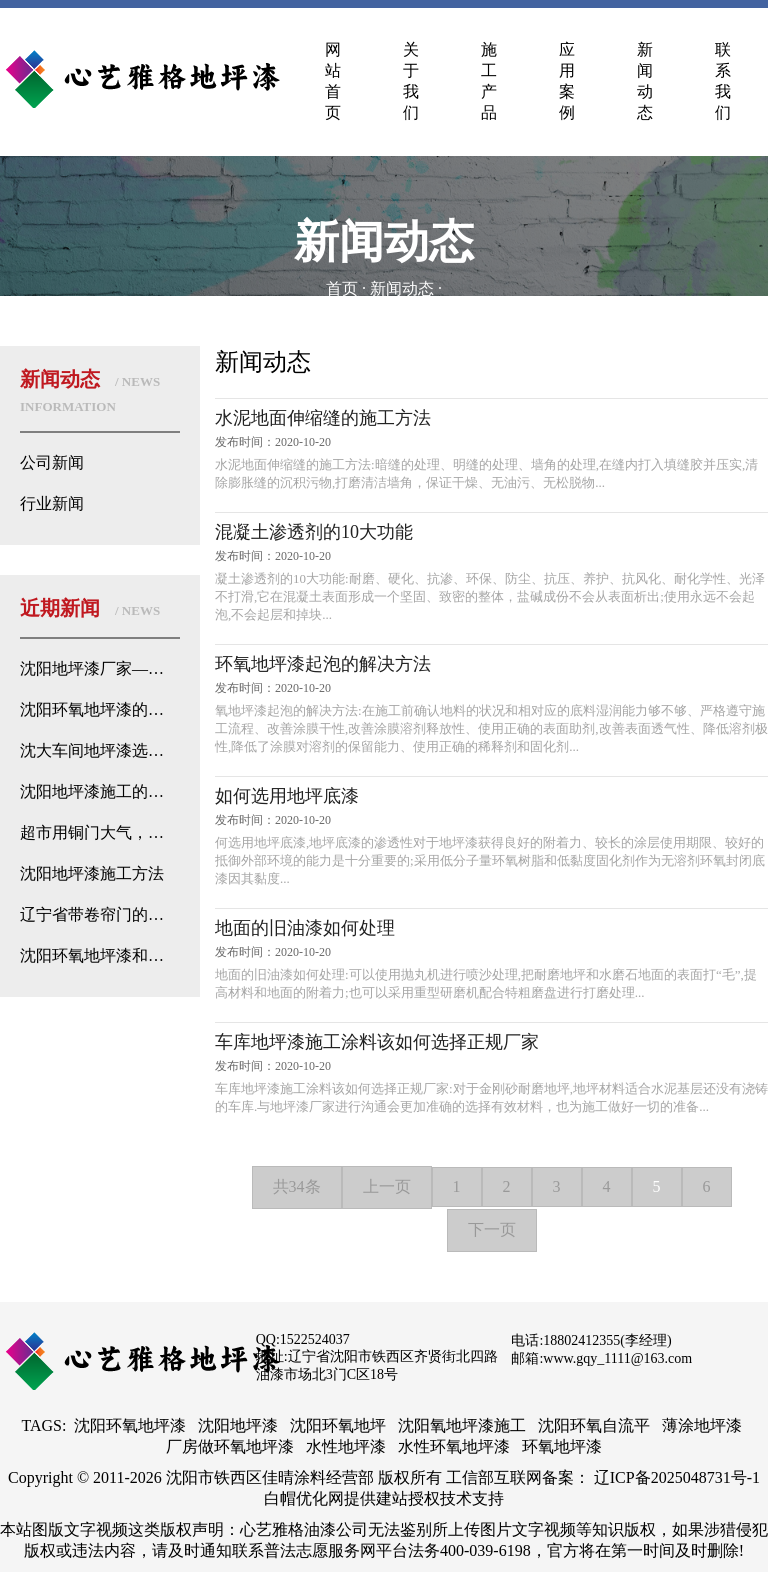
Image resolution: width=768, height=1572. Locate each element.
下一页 (492, 1229)
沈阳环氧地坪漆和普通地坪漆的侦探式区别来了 (100, 955)
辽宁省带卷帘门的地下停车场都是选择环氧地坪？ (100, 914)
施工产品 (489, 81)
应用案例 (567, 81)
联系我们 (723, 81)
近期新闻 (90, 608)
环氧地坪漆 (562, 1446)
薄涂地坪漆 (702, 1425)
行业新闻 (52, 503)
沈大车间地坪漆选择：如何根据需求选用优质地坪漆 (100, 750)
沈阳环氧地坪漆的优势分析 (100, 709)
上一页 (387, 1186)
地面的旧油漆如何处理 (305, 928)
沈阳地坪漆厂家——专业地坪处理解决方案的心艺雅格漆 (100, 668)
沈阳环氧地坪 (338, 1425)
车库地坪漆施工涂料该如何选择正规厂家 (377, 1042)
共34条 (297, 1186)
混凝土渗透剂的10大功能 (314, 532)
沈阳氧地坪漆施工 (462, 1425)
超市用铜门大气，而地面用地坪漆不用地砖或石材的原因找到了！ (100, 832)
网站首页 (333, 81)
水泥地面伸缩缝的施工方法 (323, 418)
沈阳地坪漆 (238, 1425)
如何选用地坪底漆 (287, 796)
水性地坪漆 (346, 1446)
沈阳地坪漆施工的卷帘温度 (100, 791)
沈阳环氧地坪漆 (130, 1425)
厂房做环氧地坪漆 (230, 1446)
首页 (342, 288)
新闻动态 (645, 81)
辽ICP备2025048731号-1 (677, 1477)
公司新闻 (52, 462)
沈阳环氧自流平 (594, 1425)
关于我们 (411, 81)
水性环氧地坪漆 (454, 1446)
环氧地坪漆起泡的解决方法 (323, 664)
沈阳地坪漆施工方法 (92, 873)
